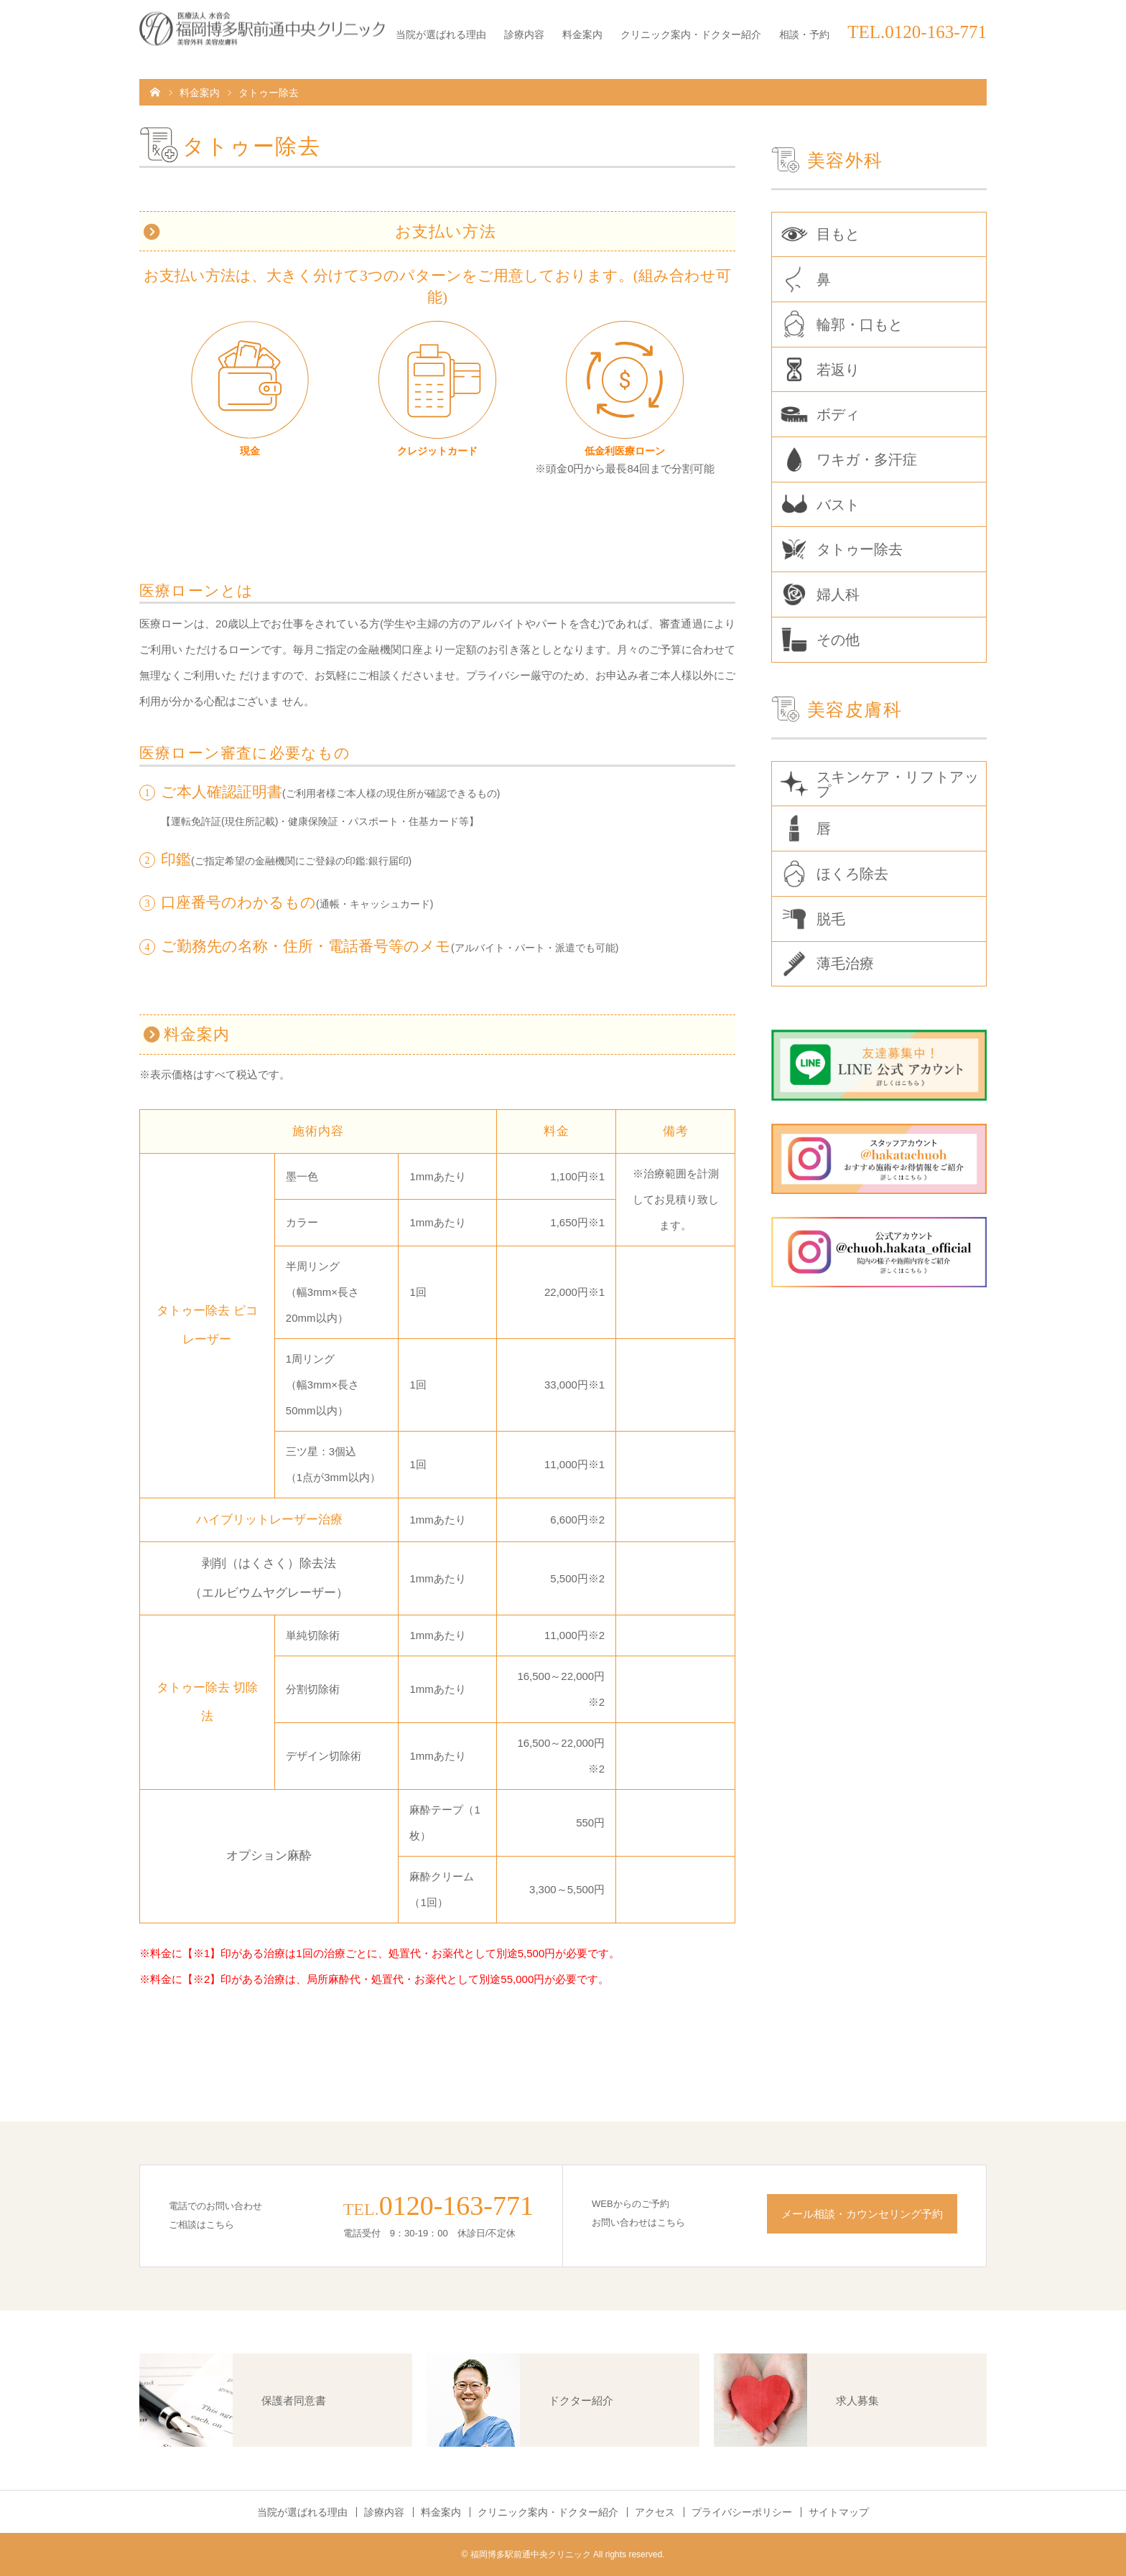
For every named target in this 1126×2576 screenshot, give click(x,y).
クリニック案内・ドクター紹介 (690, 34)
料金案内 (582, 34)
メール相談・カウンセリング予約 (862, 2214)
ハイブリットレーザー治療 (269, 1519)
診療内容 (524, 34)
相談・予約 (804, 34)
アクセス (655, 2512)
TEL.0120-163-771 (917, 32)
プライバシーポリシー (742, 2512)
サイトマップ (839, 2512)
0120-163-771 (456, 2205)
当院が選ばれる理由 (441, 34)
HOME (155, 91)
